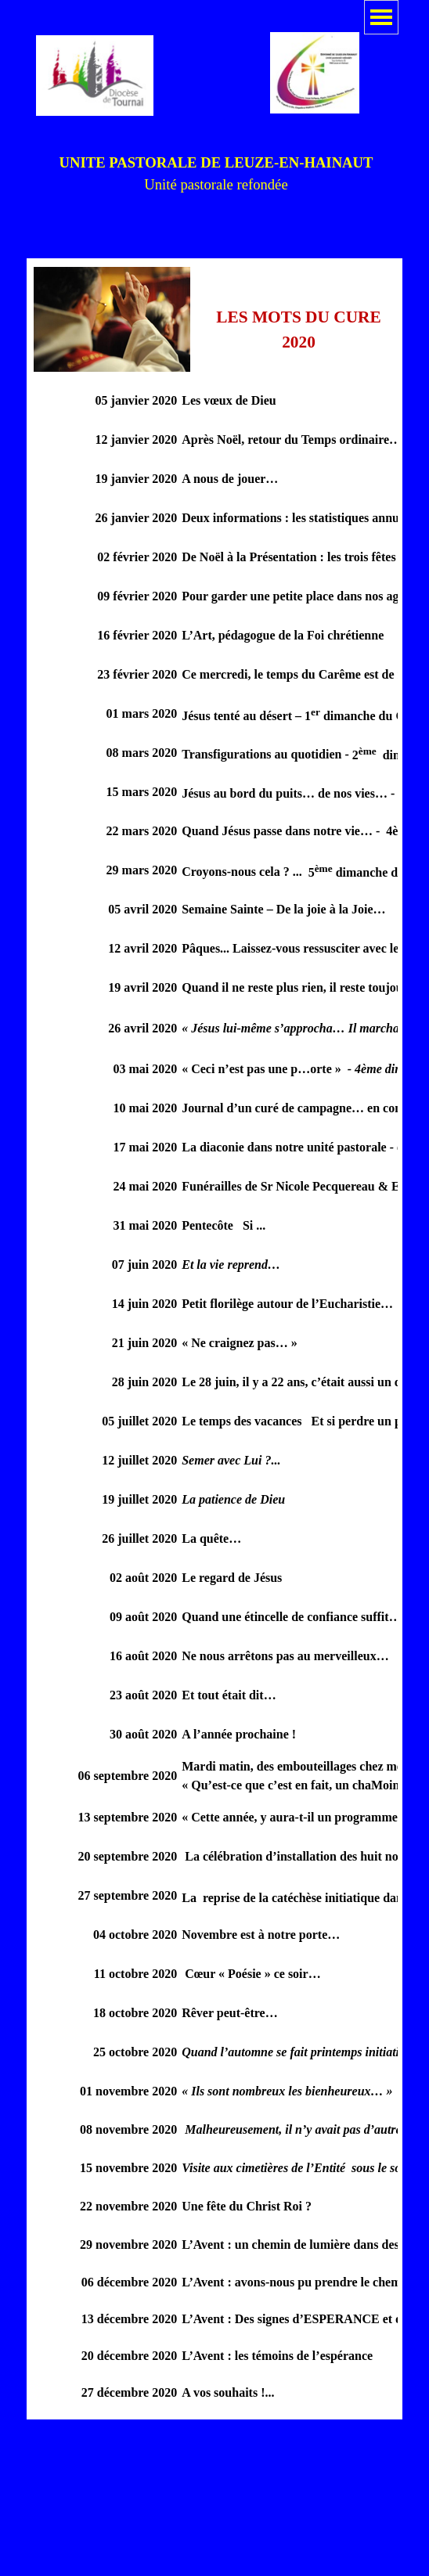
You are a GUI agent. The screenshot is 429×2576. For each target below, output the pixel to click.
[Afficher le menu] (381, 17)
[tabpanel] (216, 174)
